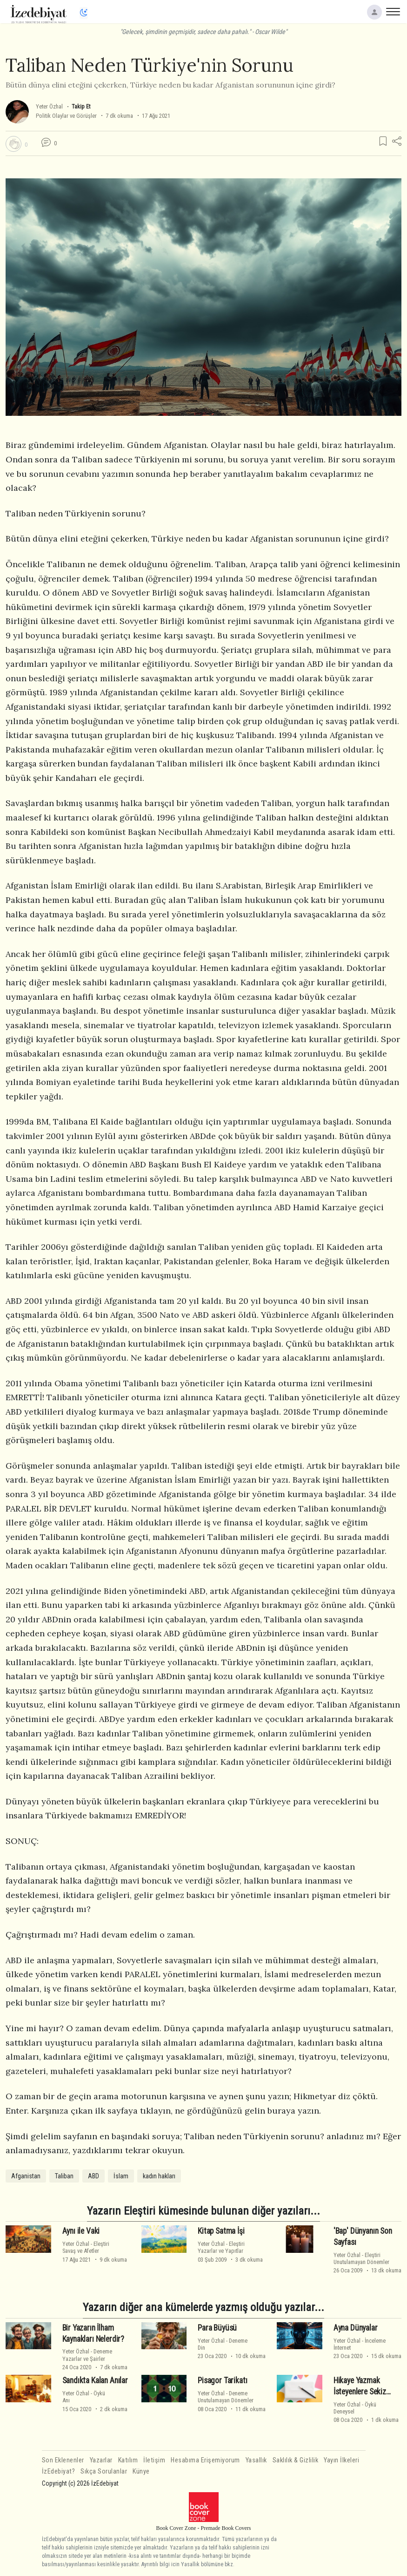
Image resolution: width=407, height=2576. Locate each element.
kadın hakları (159, 2176)
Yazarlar (101, 2460)
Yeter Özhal (49, 106)
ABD (93, 2176)
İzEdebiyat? (58, 2471)
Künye (141, 2471)
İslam (120, 2176)
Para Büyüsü (217, 2327)
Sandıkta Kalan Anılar (95, 2380)
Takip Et (81, 106)
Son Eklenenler (63, 2460)
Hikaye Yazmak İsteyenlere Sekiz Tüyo (360, 2391)
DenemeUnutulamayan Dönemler (226, 2397)
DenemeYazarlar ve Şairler (87, 2355)
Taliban (64, 2176)
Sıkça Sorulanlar (103, 2471)
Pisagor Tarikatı (222, 2380)
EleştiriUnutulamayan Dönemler (361, 2258)
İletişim (154, 2460)
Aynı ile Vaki (81, 2231)
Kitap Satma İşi (221, 2231)
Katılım (128, 2460)
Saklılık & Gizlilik (296, 2460)
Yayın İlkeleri (341, 2460)
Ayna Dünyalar (356, 2327)
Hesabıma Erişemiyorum (205, 2460)
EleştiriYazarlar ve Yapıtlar (221, 2247)
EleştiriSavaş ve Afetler (85, 2247)
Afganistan (25, 2176)
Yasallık (256, 2460)
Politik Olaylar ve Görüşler (66, 115)
